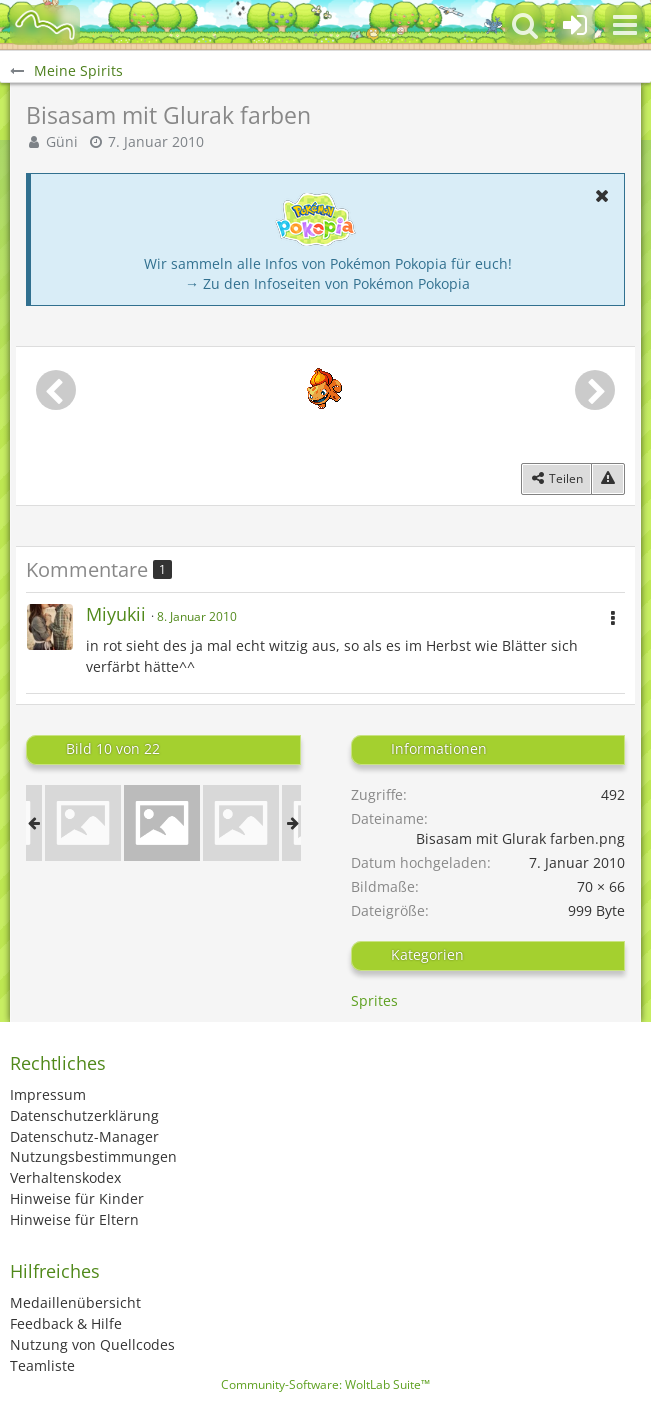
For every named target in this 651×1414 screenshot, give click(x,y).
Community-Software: (325, 1384)
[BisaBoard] (45, 25)
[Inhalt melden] (608, 479)
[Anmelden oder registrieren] (575, 25)
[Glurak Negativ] (241, 823)
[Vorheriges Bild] (56, 390)
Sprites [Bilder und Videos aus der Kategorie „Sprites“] (374, 1000)
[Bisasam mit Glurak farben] (162, 823)
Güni (62, 141)
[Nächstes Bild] (595, 390)
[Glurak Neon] (83, 823)
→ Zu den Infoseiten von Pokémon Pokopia (327, 283)
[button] (625, 25)
